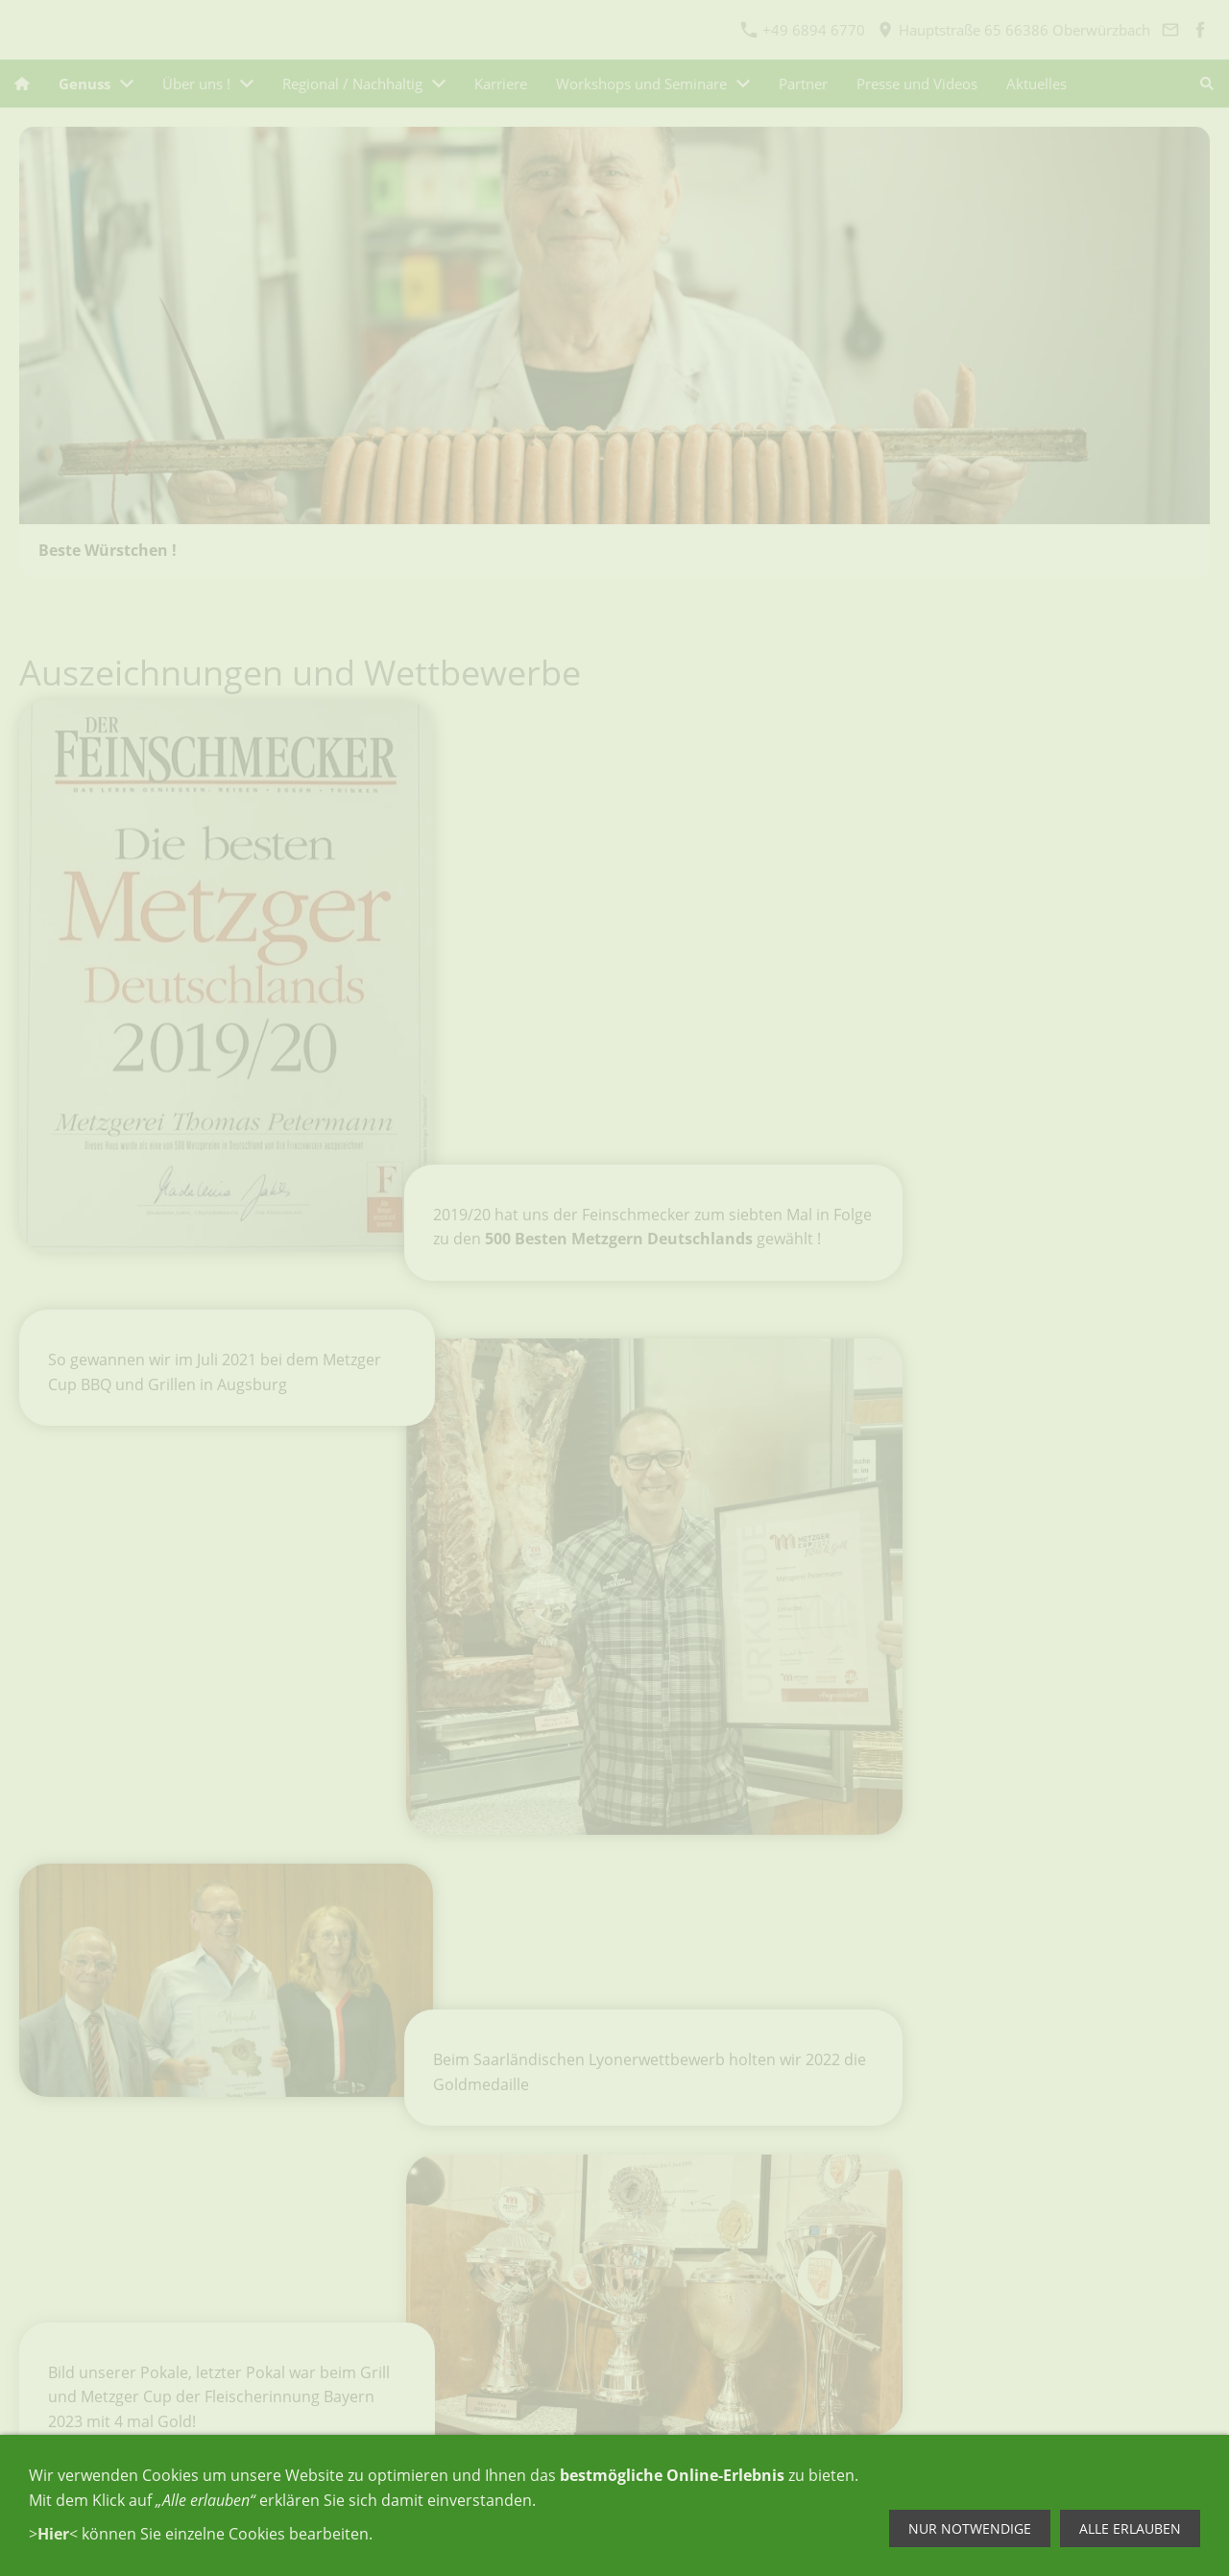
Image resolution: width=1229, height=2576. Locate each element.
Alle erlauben (1130, 2528)
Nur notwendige (969, 2528)
